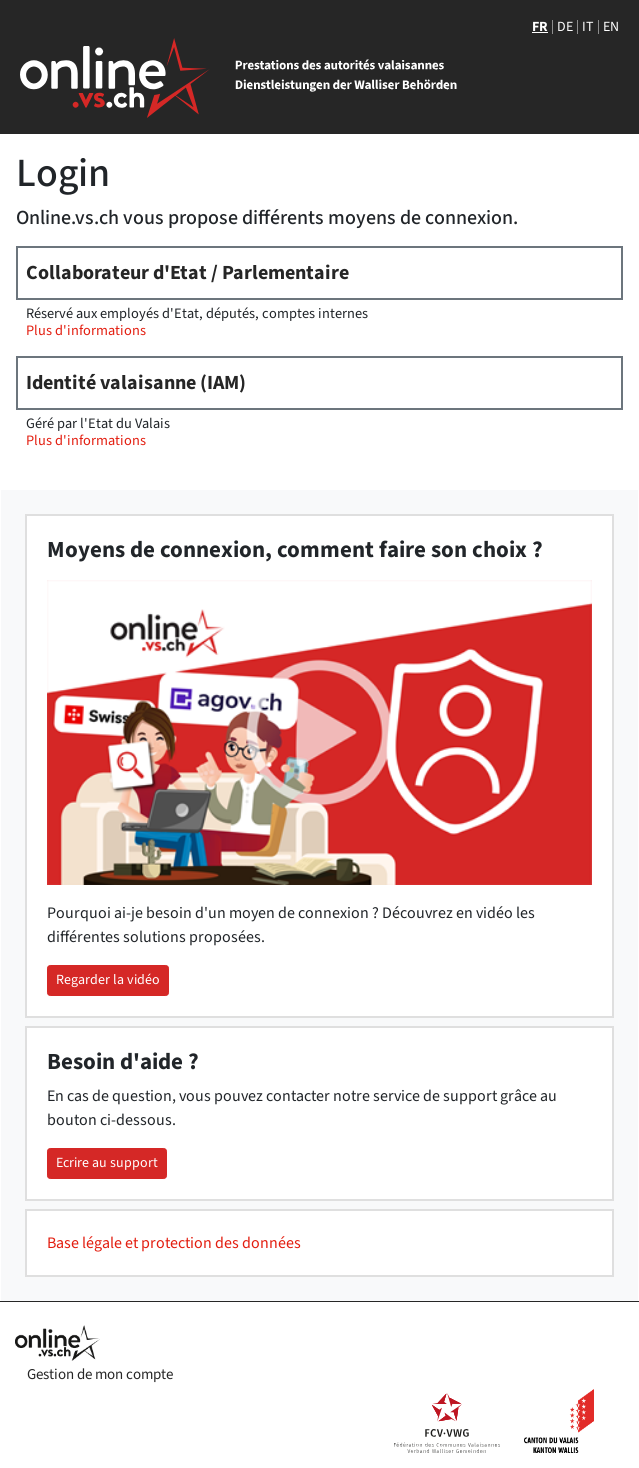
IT (588, 27)
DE (565, 27)
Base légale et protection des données (174, 1243)
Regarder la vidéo (108, 980)
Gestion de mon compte (100, 1374)
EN (611, 27)
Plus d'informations (86, 330)
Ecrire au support (107, 1163)
